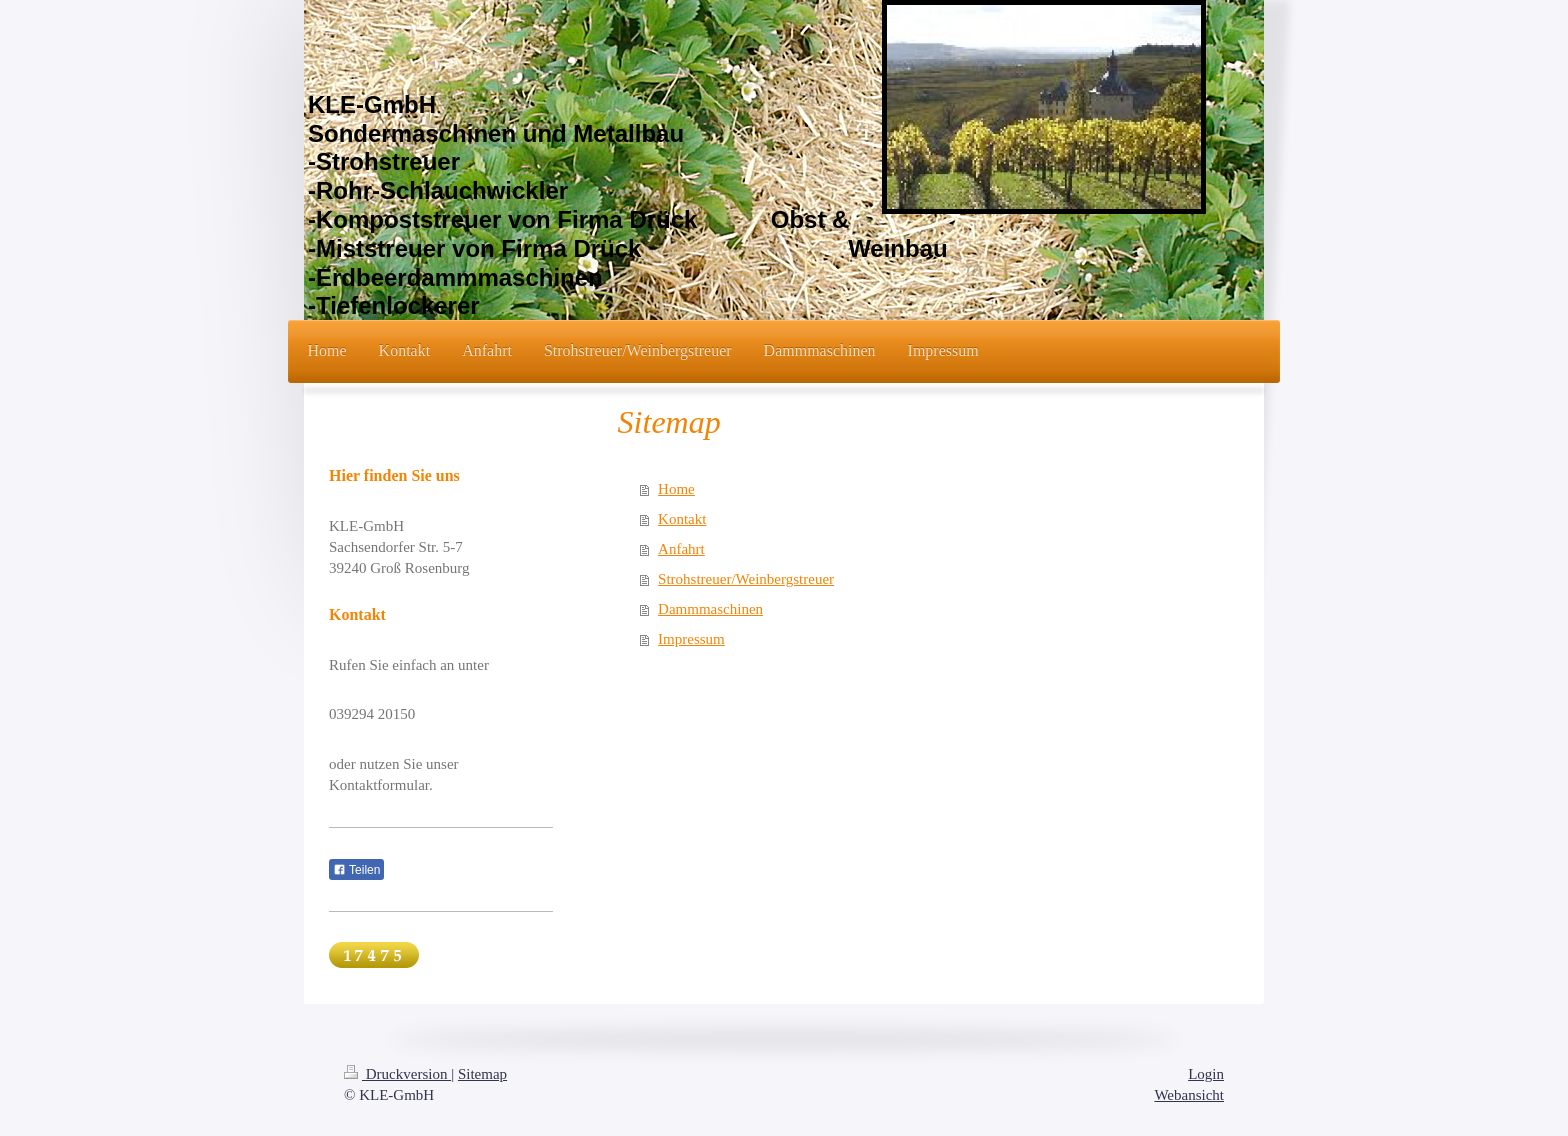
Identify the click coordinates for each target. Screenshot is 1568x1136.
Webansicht (1189, 1095)
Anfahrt (681, 549)
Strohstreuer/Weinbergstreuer (746, 579)
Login (1206, 1074)
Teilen (356, 870)
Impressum (691, 639)
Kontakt (682, 519)
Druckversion (397, 1074)
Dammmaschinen (710, 609)
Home (676, 489)
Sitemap (482, 1074)
